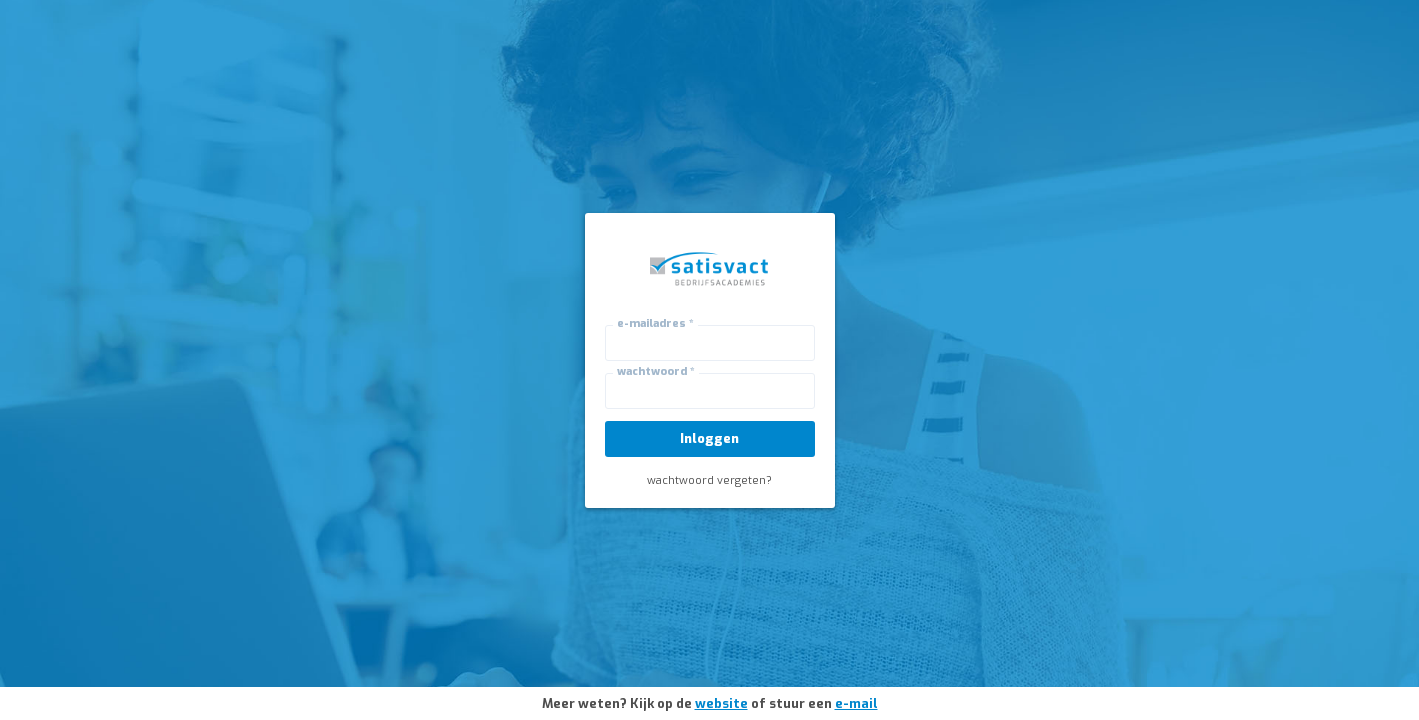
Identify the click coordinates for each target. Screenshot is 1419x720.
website (721, 703)
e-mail (856, 703)
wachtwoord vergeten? (709, 480)
